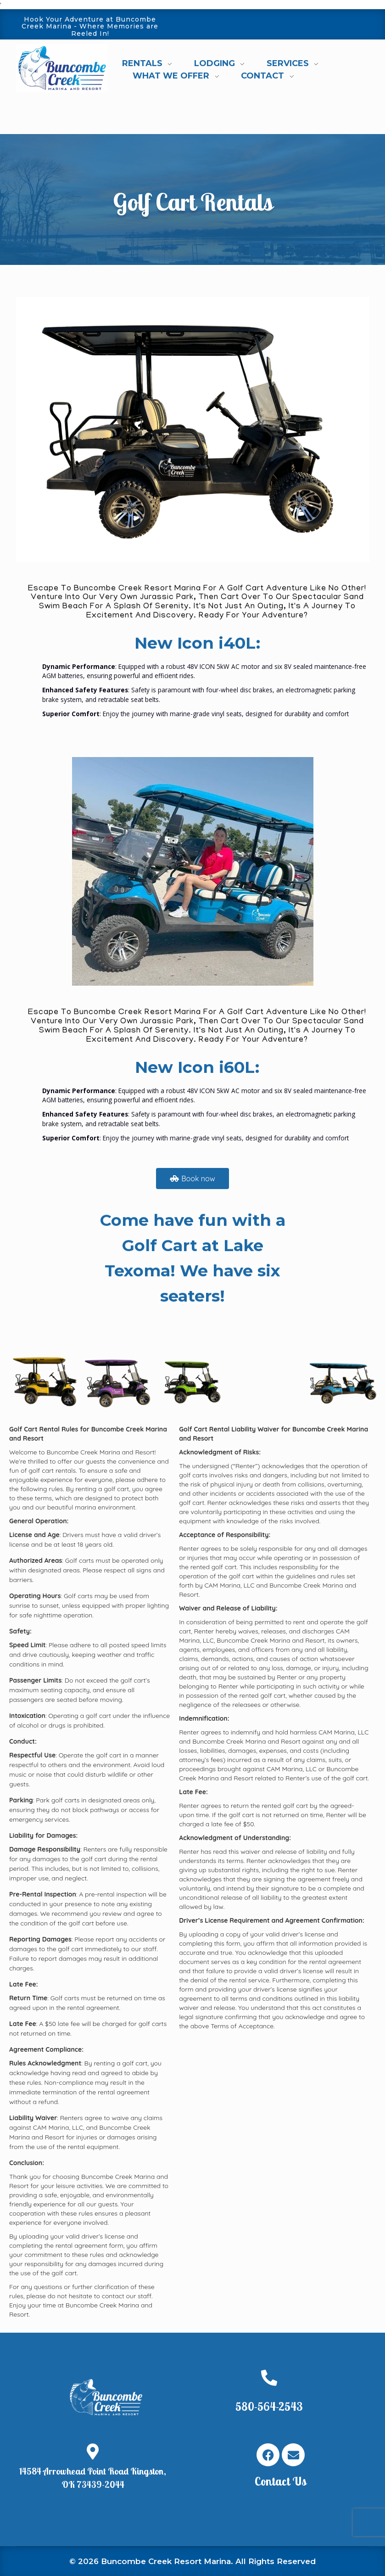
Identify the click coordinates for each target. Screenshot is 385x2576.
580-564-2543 (269, 2406)
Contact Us (281, 2481)
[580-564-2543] (269, 2377)
